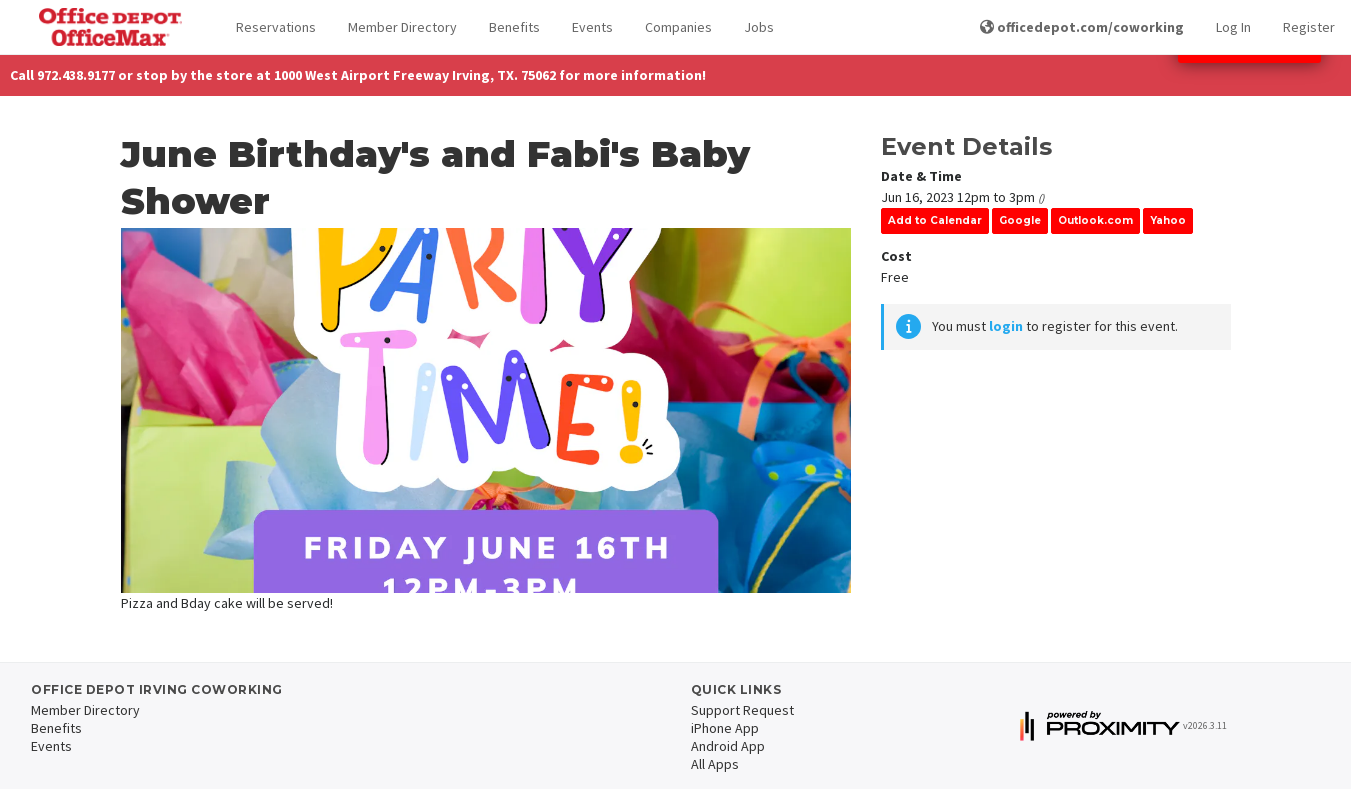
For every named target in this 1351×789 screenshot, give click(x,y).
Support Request (742, 710)
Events (592, 27)
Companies (678, 27)
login (1006, 326)
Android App (728, 746)
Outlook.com (1095, 220)
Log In (1233, 27)
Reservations (276, 27)
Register (1309, 27)
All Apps (715, 764)
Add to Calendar (935, 220)
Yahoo (1168, 220)
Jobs (759, 27)
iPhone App (725, 728)
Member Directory (402, 27)
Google (1020, 220)
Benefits (514, 27)
